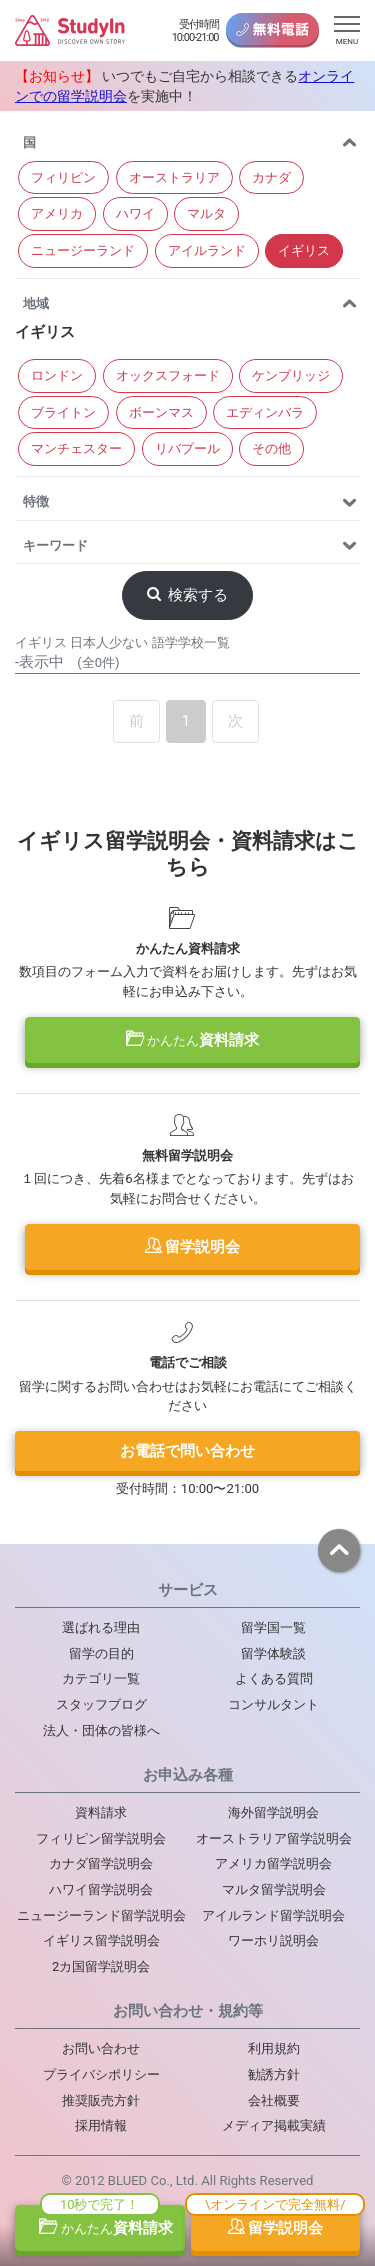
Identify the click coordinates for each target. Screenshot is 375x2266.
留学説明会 (192, 1247)
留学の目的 (101, 1653)
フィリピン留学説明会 (101, 1838)
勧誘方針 (274, 2074)
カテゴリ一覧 (101, 1678)
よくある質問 (274, 1678)
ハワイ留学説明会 (101, 1889)
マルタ (206, 213)
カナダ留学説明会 (101, 1863)
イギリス (304, 250)
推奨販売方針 (101, 2100)
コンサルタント (273, 1704)
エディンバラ (265, 412)
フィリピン (63, 177)
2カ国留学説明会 (101, 1966)
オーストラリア (174, 177)
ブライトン (63, 412)
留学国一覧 (273, 1627)
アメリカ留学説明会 (273, 1863)
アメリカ (57, 213)
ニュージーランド (83, 250)
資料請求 (193, 1040)
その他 (271, 448)
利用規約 (274, 2048)
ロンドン (57, 375)
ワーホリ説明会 (273, 1940)
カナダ (271, 177)
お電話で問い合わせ (187, 1451)
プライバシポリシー (101, 2074)
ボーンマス (161, 412)
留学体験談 (273, 1653)
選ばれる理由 (101, 1627)
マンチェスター (76, 448)
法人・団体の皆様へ (101, 1730)
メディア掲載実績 (274, 2125)
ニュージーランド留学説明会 (101, 1915)
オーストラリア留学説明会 (274, 1838)
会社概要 (274, 2100)
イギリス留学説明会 (101, 1940)
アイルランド (207, 250)
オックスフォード (168, 375)
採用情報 (101, 2125)
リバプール (187, 448)
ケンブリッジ (291, 375)
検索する (188, 595)
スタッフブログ (101, 1704)
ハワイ (135, 213)
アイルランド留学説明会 (273, 1915)
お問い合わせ (101, 2048)
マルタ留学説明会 (274, 1889)
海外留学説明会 (273, 1812)
